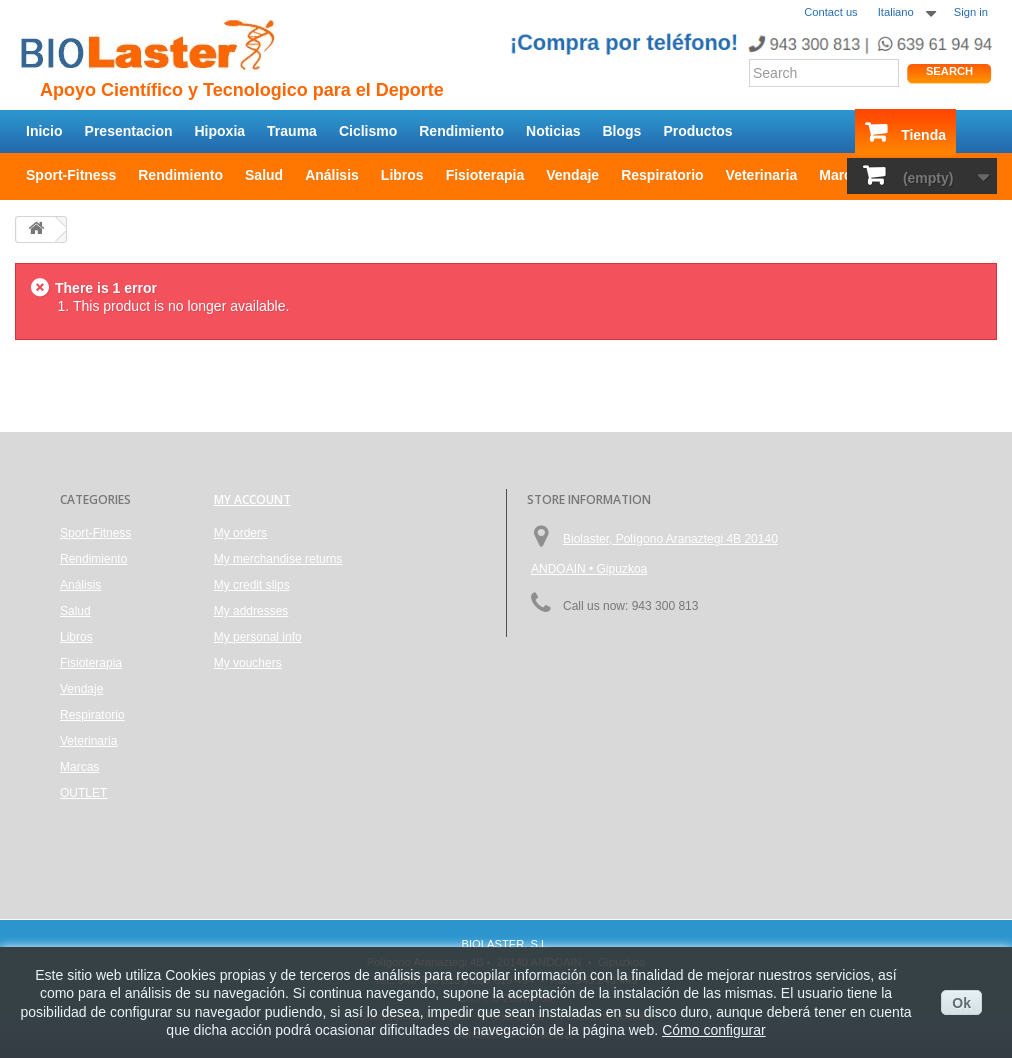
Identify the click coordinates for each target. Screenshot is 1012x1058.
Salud (264, 175)
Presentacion (129, 131)
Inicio (44, 131)
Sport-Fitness (71, 175)
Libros (402, 175)
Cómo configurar (714, 1030)
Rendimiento (461, 131)
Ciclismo (368, 131)
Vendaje (572, 175)
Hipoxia (220, 131)
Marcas (843, 175)
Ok (961, 1003)
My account (252, 499)
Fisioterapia (485, 175)
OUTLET (83, 793)
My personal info (258, 637)
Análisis (332, 175)
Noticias (553, 131)
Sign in (971, 12)
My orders (240, 533)
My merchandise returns (278, 559)
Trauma (292, 131)
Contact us (830, 12)
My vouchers (248, 663)
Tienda (923, 135)
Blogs (622, 131)
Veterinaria (762, 175)
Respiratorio (662, 175)
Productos (697, 131)
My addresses (251, 611)
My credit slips (252, 585)
